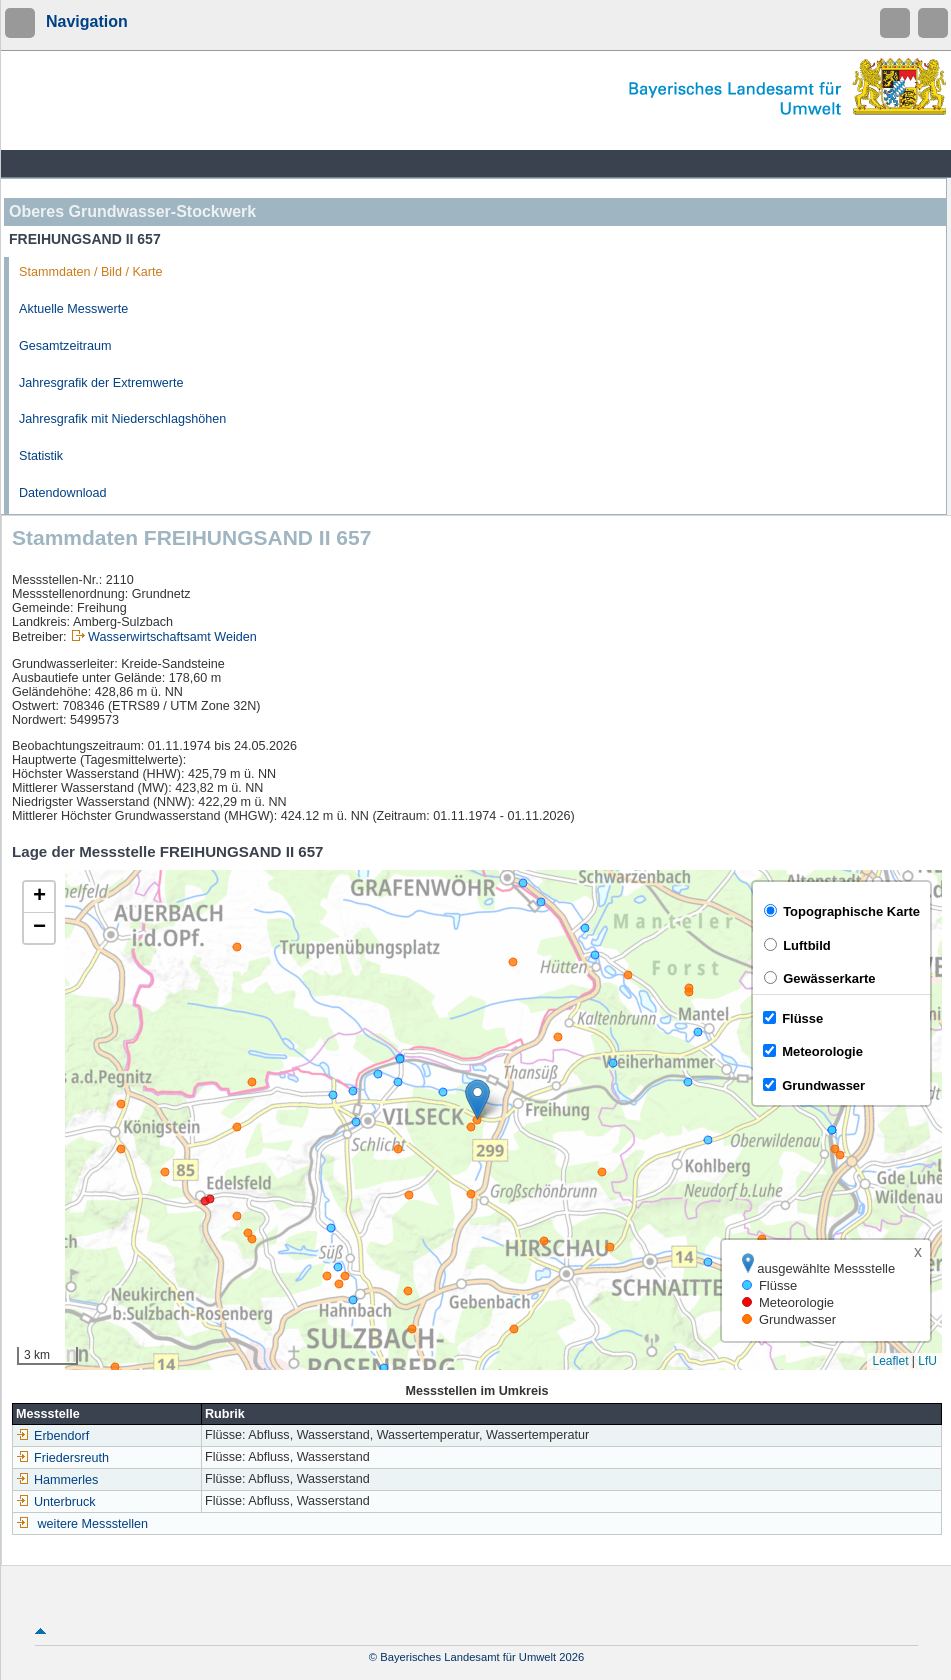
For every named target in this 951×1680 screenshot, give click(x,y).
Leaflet (890, 1361)
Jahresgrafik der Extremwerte (101, 383)
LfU (927, 1361)
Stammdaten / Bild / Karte (91, 272)
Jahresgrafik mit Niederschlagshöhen (122, 419)
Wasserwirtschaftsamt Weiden (172, 637)
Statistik (41, 456)
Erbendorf (52, 1436)
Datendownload (63, 493)
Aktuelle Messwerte (73, 309)
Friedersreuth (62, 1458)
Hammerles (57, 1480)
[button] (477, 1099)
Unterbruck (56, 1502)
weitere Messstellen (93, 1524)
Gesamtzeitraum (65, 346)
